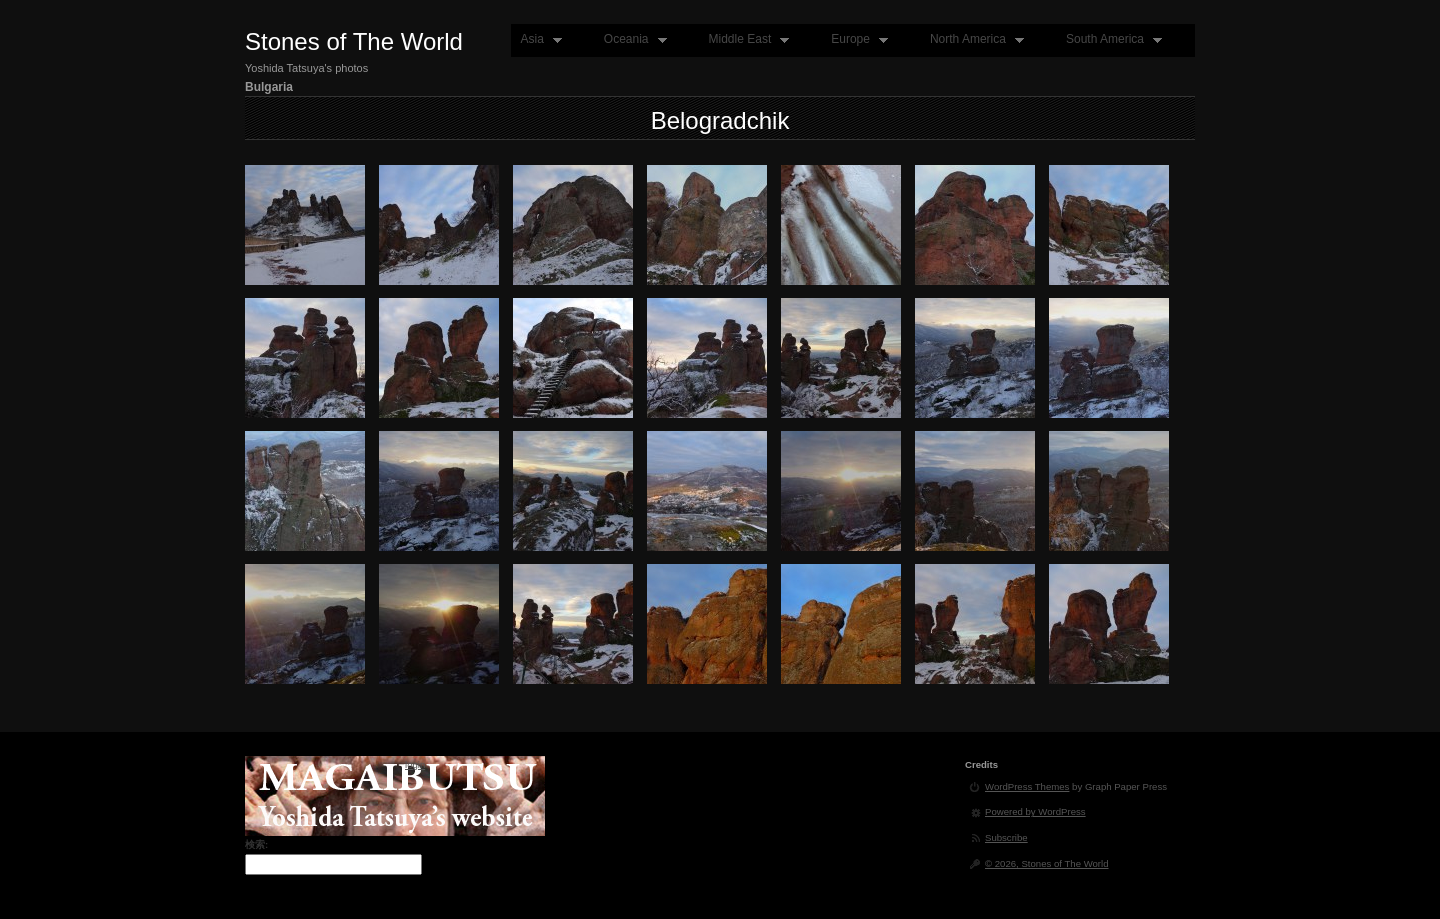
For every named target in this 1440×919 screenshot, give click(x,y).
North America (972, 40)
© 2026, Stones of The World (1047, 863)
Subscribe (1006, 837)
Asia (536, 40)
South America (1109, 40)
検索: (256, 844)
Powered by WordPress (1035, 811)
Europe (855, 40)
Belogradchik (720, 120)
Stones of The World (354, 41)
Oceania (631, 40)
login (415, 764)
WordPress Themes (1027, 786)
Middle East (745, 40)
